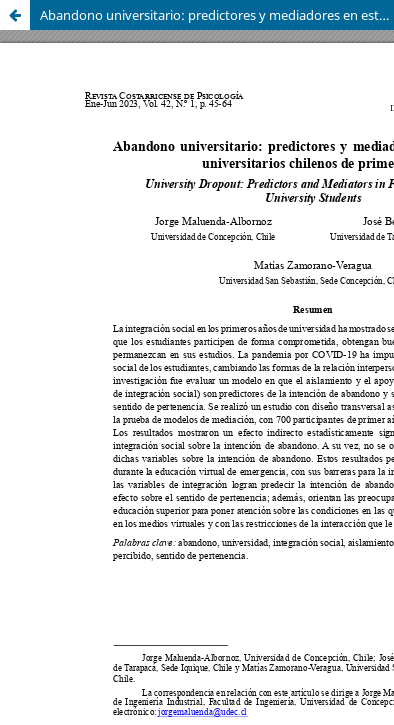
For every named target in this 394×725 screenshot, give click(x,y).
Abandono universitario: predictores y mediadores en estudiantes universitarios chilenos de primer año (217, 15)
